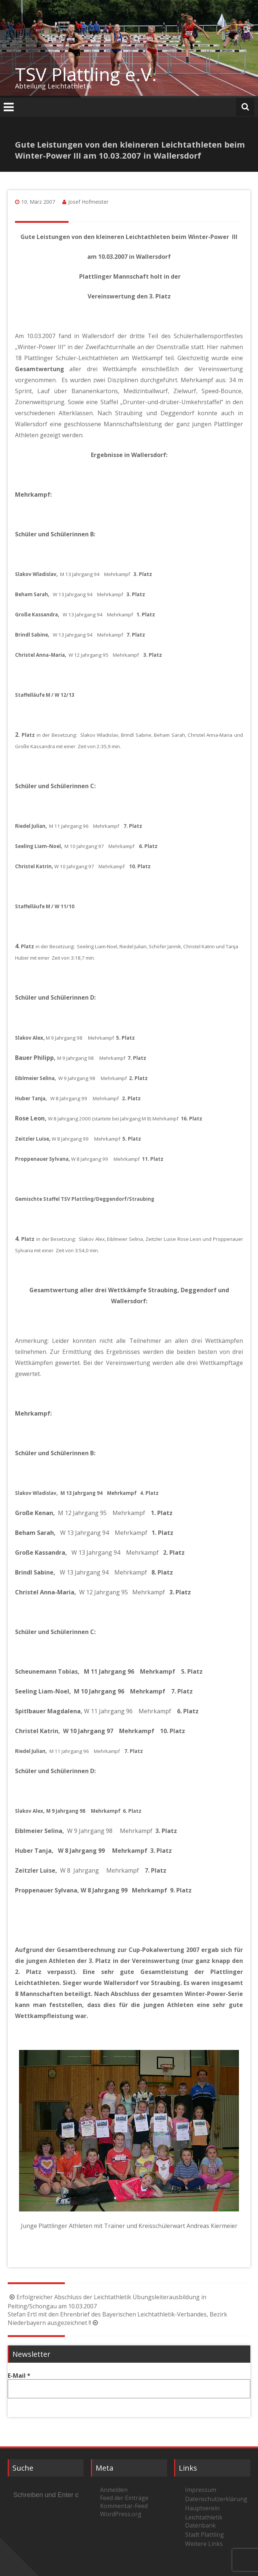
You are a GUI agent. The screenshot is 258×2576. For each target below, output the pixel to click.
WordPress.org (120, 2514)
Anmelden (114, 2490)
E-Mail (19, 2375)
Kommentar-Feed (124, 2506)
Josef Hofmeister (88, 201)
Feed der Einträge (124, 2498)
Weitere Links (204, 2544)
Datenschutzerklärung (214, 2499)
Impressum (200, 2490)
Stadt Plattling (204, 2534)
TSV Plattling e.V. (86, 74)
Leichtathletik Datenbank (203, 2521)
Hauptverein (202, 2508)
